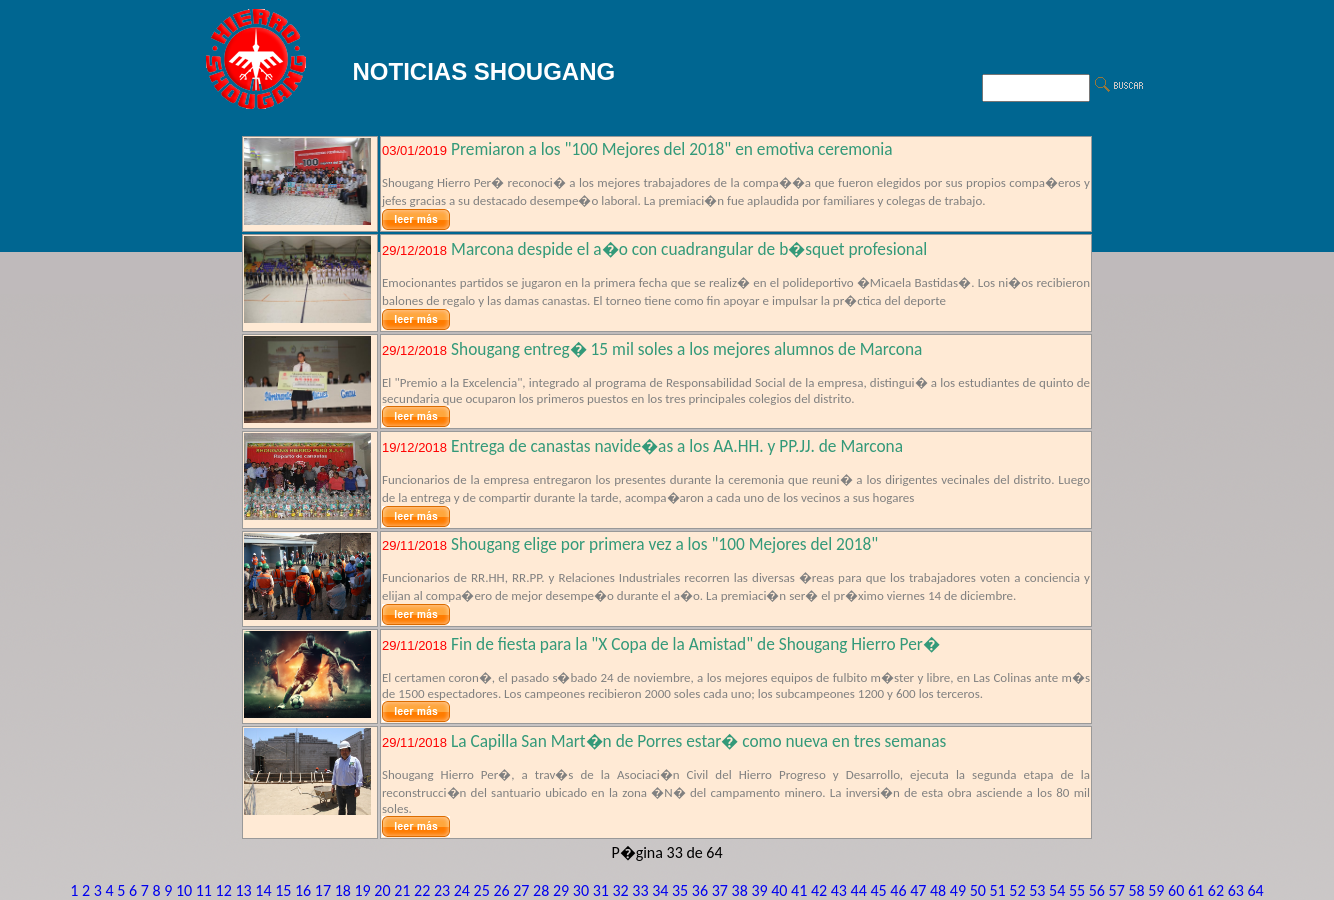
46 (898, 890)
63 (1236, 890)
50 (978, 890)
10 (184, 890)
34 (660, 890)
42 (819, 890)
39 (759, 890)
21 (402, 890)
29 (561, 890)
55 (1077, 890)
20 (382, 890)
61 (1196, 890)
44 (859, 890)
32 (620, 890)
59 (1156, 890)
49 (958, 890)
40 (779, 890)
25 (482, 890)
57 (1117, 890)
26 (501, 890)
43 (839, 890)
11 (204, 890)
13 (243, 890)
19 (363, 890)
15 (283, 890)
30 (581, 890)
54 (1057, 890)
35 (680, 890)
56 (1097, 890)
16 (303, 890)
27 (521, 890)
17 (323, 890)
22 (422, 890)
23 (442, 890)
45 (878, 890)
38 (740, 890)
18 (343, 890)
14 (263, 890)
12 (224, 890)
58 (1136, 890)
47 (918, 890)
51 (998, 890)
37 (720, 890)
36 (700, 890)
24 (462, 890)
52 (1017, 890)
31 (601, 890)
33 (640, 890)
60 (1176, 890)
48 (938, 890)
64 (1255, 890)
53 (1037, 890)
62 (1216, 890)
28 (541, 890)
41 (799, 890)
